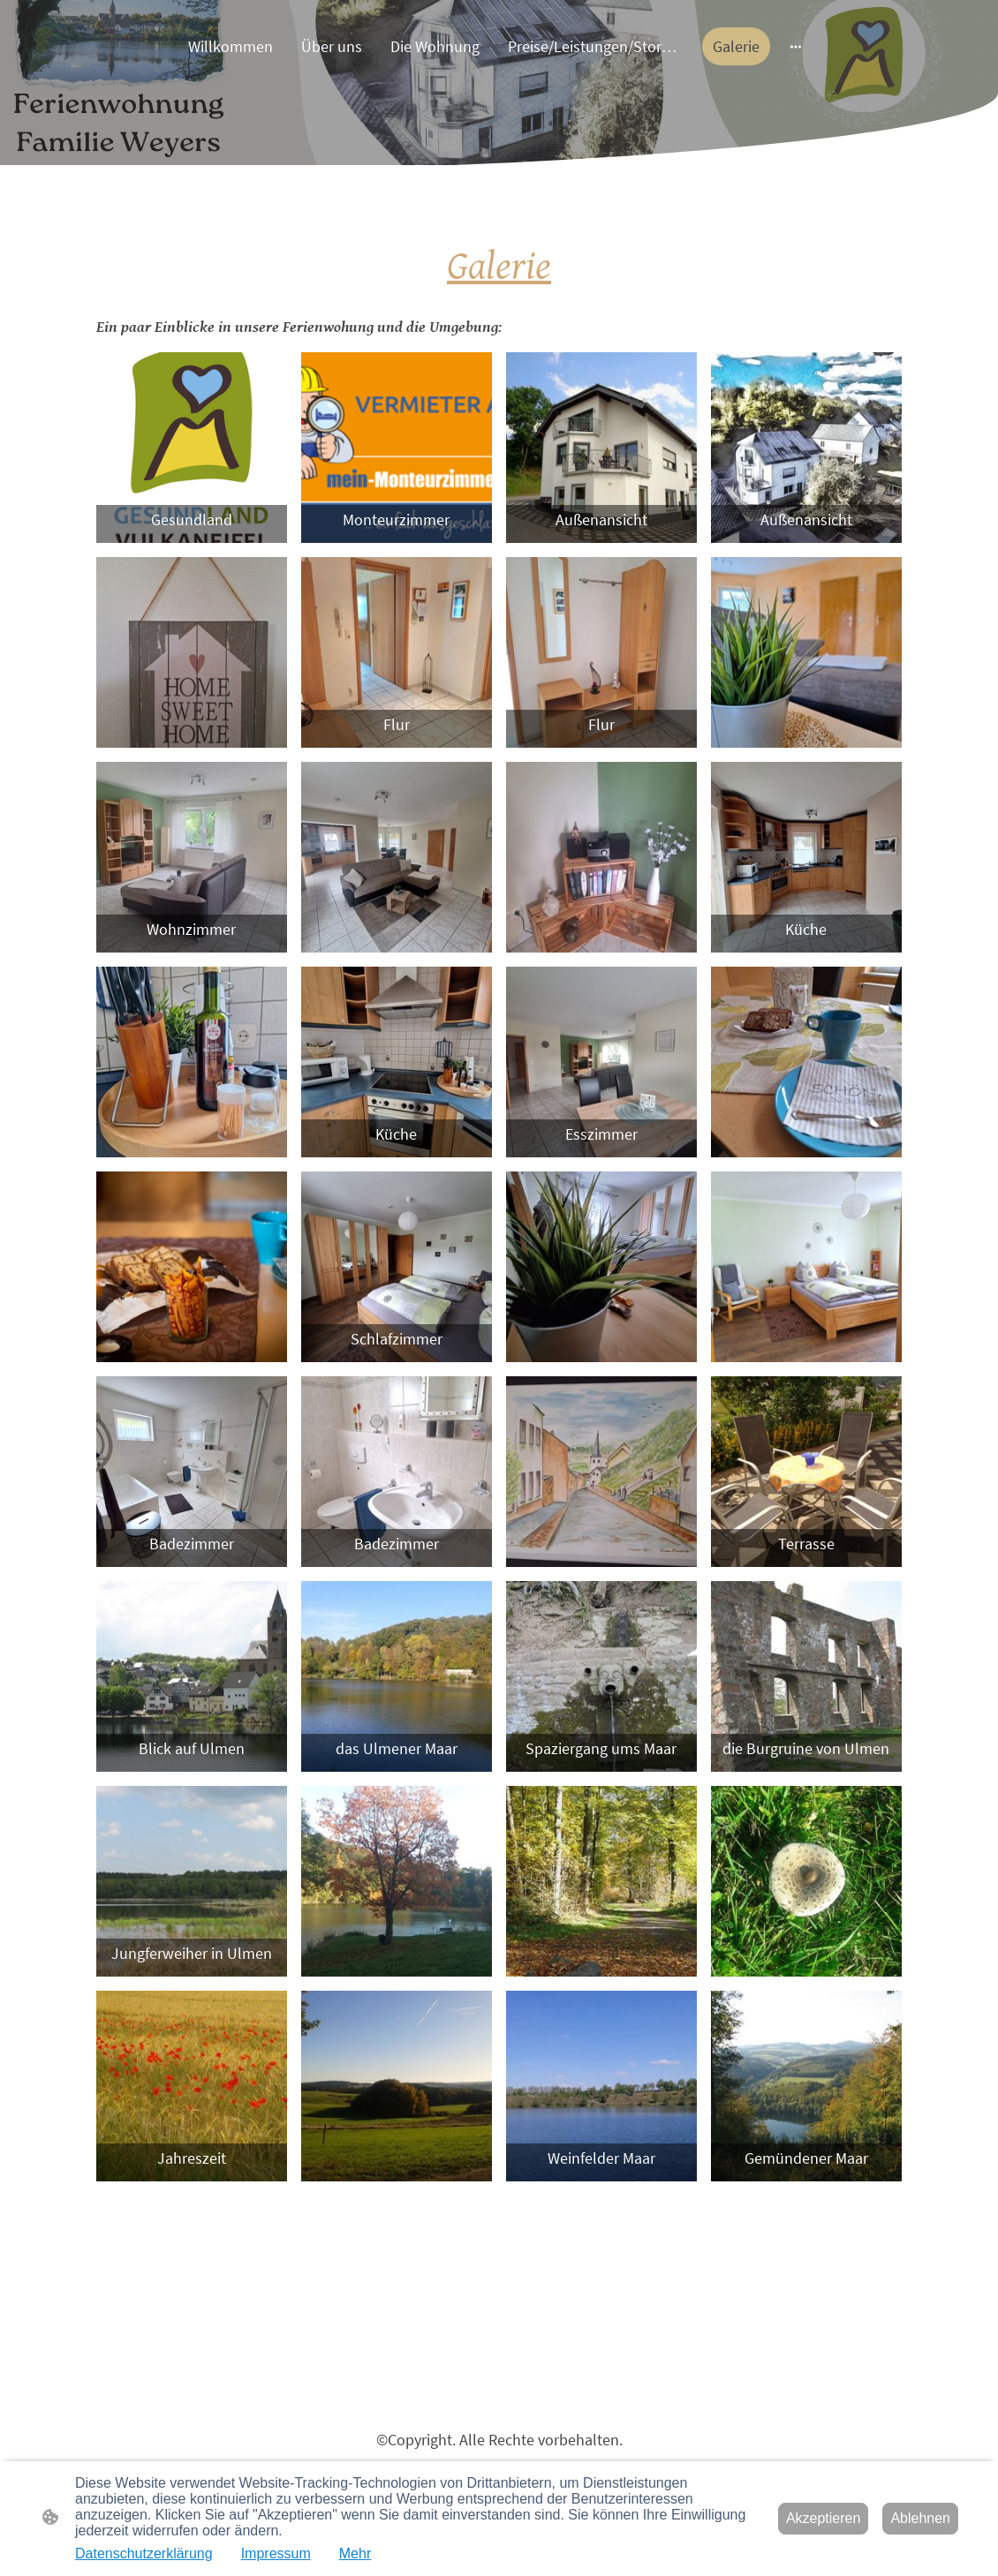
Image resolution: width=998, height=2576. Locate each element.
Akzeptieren (823, 2518)
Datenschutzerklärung (144, 2553)
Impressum (276, 2553)
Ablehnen (920, 2518)
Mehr (355, 2553)
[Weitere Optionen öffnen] (795, 46)
